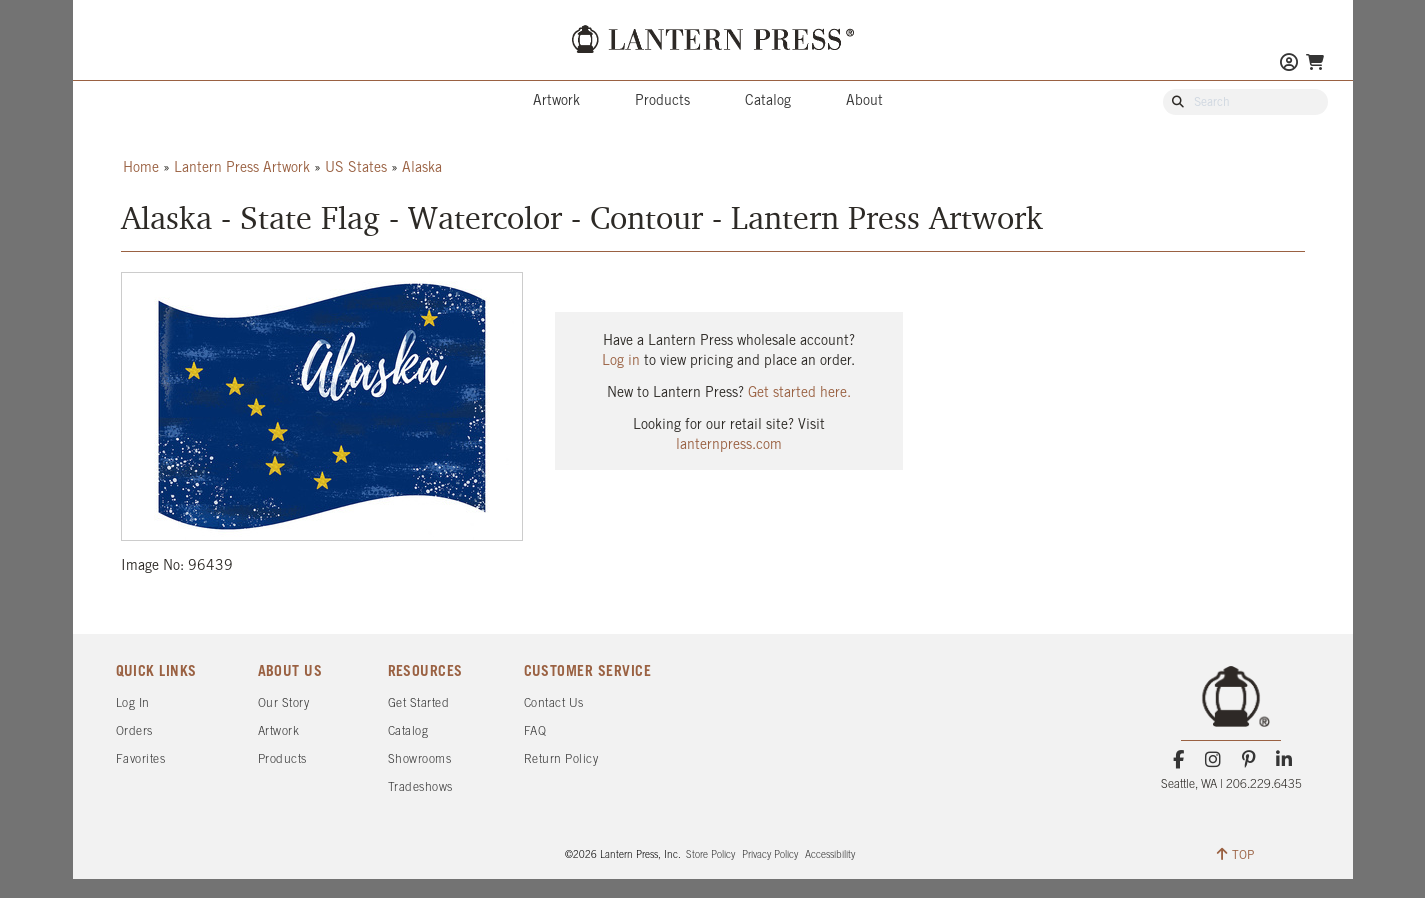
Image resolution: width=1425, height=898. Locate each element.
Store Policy (710, 855)
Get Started (419, 703)
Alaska (422, 168)
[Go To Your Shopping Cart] (1315, 62)
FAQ (535, 731)
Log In (133, 703)
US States (356, 168)
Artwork (556, 101)
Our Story (284, 703)
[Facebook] (1178, 760)
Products (662, 101)
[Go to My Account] (1289, 64)
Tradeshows (420, 787)
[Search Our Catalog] (1255, 103)
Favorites (141, 759)
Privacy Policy (770, 855)
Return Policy (561, 759)
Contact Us (554, 703)
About (864, 101)
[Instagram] (1213, 760)
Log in (621, 361)
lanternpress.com (729, 445)
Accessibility (830, 855)
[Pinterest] (1248, 760)
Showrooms (420, 759)
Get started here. (799, 393)
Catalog (768, 101)
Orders (134, 731)
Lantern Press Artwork (242, 168)
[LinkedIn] (1283, 760)
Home (141, 168)
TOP (1235, 854)
